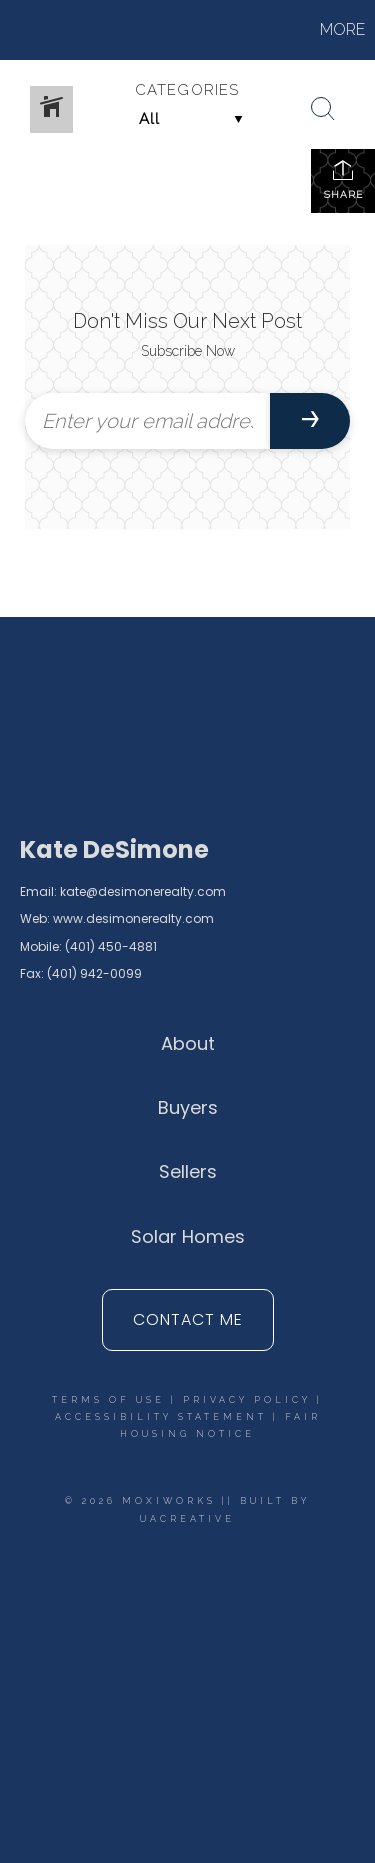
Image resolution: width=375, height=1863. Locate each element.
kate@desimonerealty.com (143, 891)
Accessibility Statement (161, 1417)
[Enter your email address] (147, 421)
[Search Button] (323, 109)
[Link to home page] (85, 30)
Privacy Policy (247, 1400)
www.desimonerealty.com (133, 918)
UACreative (187, 1519)
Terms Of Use (108, 1400)
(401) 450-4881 (111, 946)
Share (343, 179)
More (342, 29)
